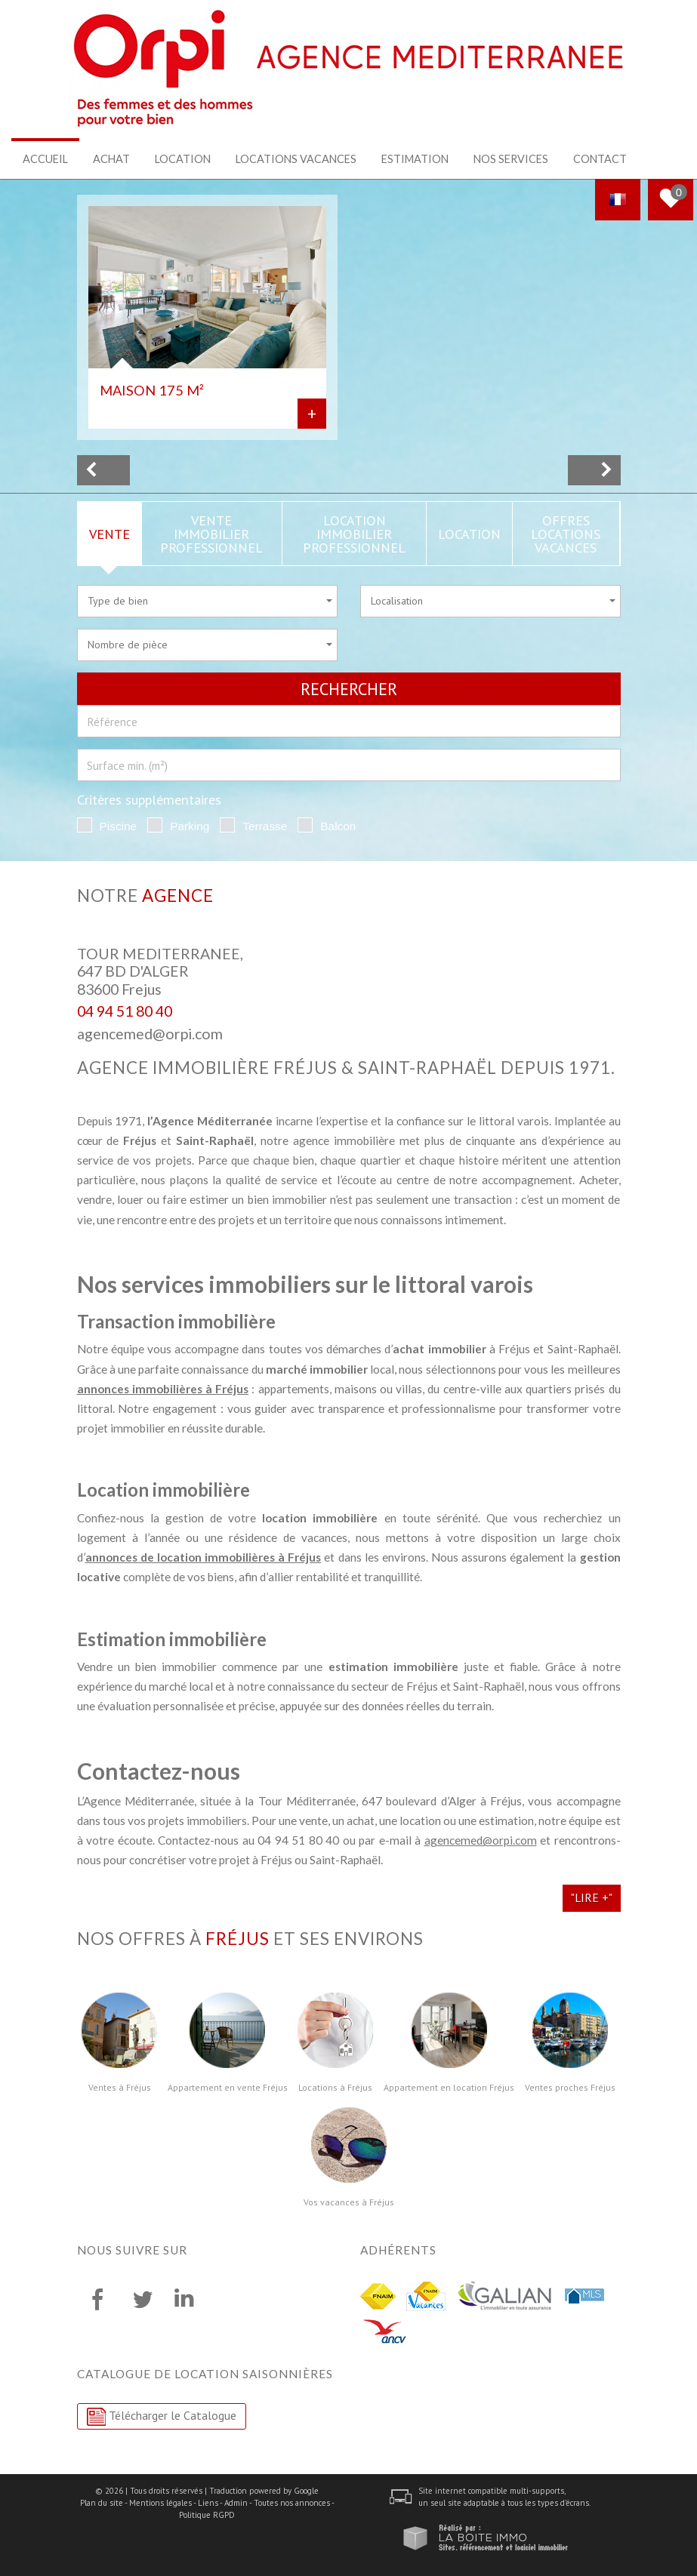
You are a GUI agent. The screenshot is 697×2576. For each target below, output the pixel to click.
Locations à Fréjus (335, 2086)
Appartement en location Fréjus (449, 2086)
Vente (109, 533)
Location (183, 158)
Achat (111, 158)
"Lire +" (591, 1897)
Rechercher (349, 688)
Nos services (510, 158)
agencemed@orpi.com (150, 1033)
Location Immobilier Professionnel (354, 533)
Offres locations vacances (565, 533)
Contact (600, 158)
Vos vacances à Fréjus (349, 2201)
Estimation (415, 158)
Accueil (45, 158)
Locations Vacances (296, 158)
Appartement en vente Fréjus (228, 2086)
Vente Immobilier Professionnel (211, 533)
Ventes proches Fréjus (570, 2086)
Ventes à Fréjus (119, 2086)
